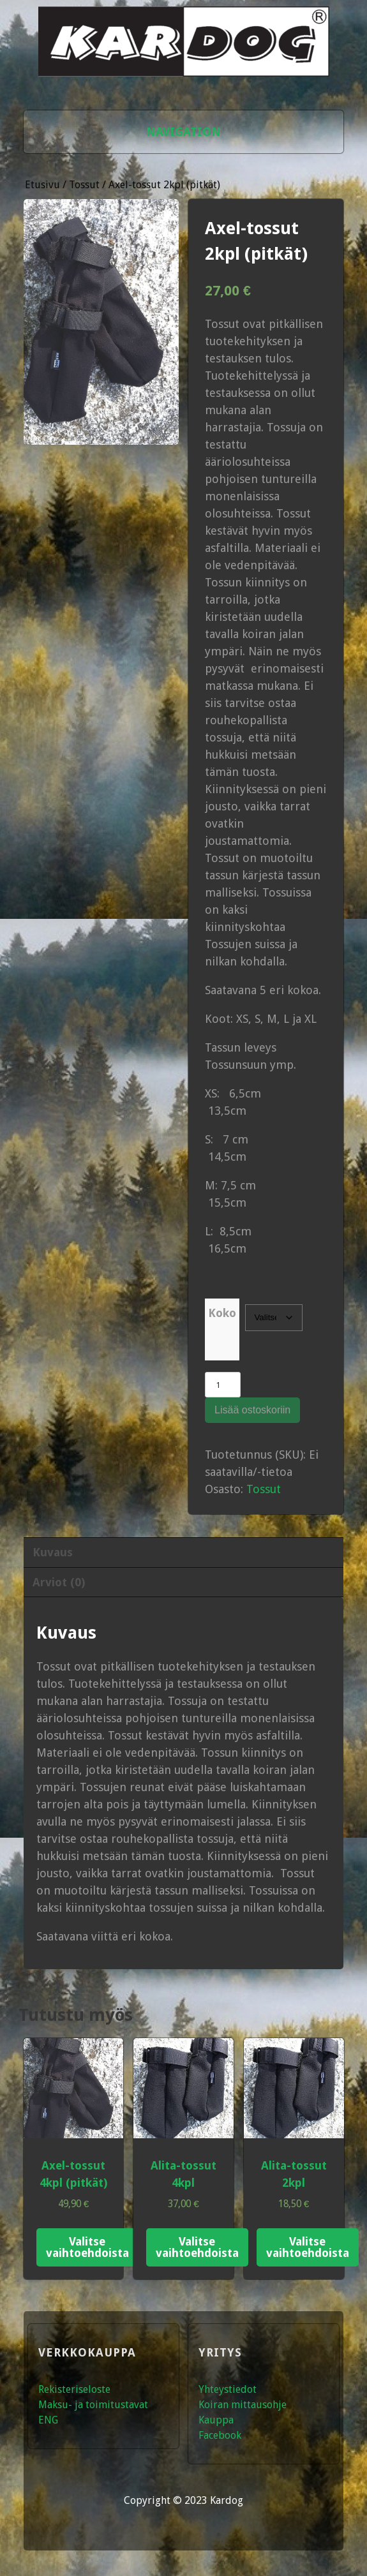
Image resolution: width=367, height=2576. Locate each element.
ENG (48, 2420)
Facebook (219, 2435)
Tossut (84, 185)
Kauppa (216, 2420)
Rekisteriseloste (74, 2389)
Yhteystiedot (227, 2389)
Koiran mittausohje (242, 2405)
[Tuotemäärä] (222, 1384)
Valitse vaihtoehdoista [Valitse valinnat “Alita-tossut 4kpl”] (197, 2247)
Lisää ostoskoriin (252, 1409)
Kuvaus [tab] (53, 1552)
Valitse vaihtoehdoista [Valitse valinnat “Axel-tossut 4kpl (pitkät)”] (87, 2247)
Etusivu (42, 185)
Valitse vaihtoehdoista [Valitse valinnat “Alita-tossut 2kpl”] (307, 2247)
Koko (222, 1313)
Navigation (183, 131)
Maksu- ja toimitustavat (93, 2405)
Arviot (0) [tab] (59, 1582)
